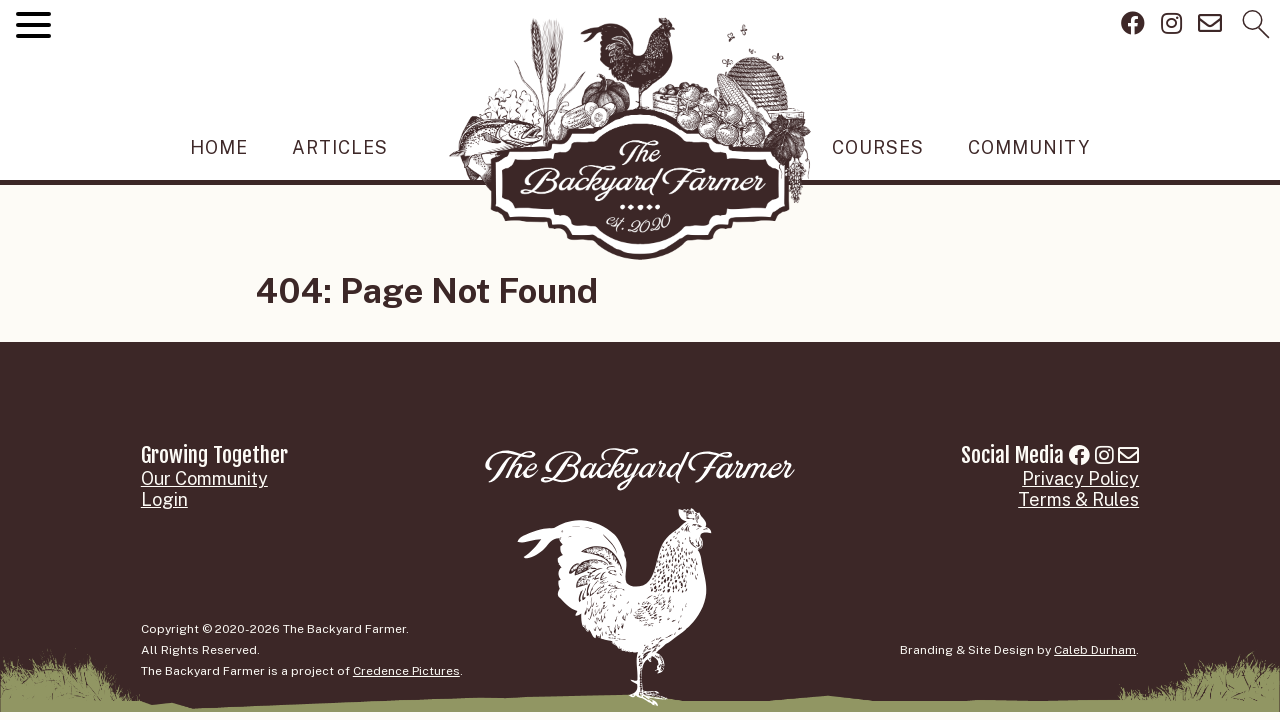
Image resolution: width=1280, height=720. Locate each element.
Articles (340, 147)
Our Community (204, 478)
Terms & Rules (1078, 499)
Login (164, 499)
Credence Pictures (406, 671)
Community (1029, 147)
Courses (878, 147)
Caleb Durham (1095, 650)
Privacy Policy (1080, 478)
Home (219, 147)
